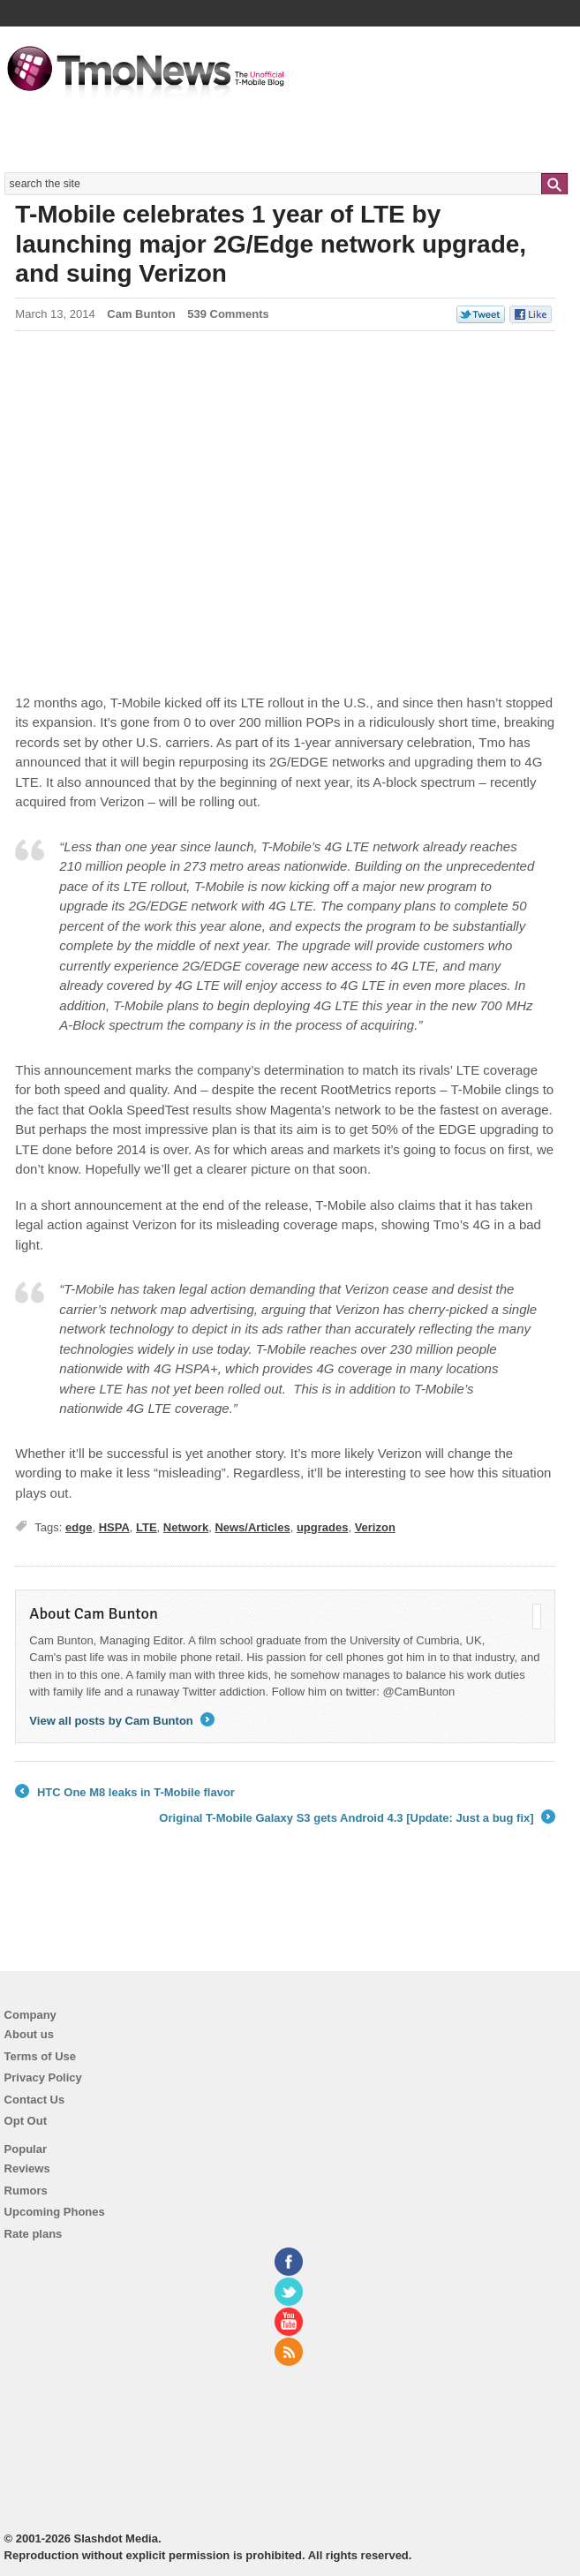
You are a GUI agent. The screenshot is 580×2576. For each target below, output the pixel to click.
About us (29, 2034)
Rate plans (33, 2233)
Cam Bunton (141, 314)
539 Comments (227, 314)
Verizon (375, 1527)
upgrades (323, 1527)
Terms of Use (40, 2056)
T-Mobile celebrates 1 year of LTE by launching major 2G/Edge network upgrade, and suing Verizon (270, 243)
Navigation (556, 52)
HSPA (114, 1527)
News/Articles (252, 1527)
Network (185, 1527)
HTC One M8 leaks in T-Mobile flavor (125, 1793)
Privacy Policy (43, 2077)
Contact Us (34, 2099)
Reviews (27, 2168)
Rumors (26, 2190)
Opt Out (25, 2120)
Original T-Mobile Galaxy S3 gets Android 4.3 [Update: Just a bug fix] (357, 1818)
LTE (146, 1527)
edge (78, 1527)
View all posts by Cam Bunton (122, 1720)
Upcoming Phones (54, 2211)
